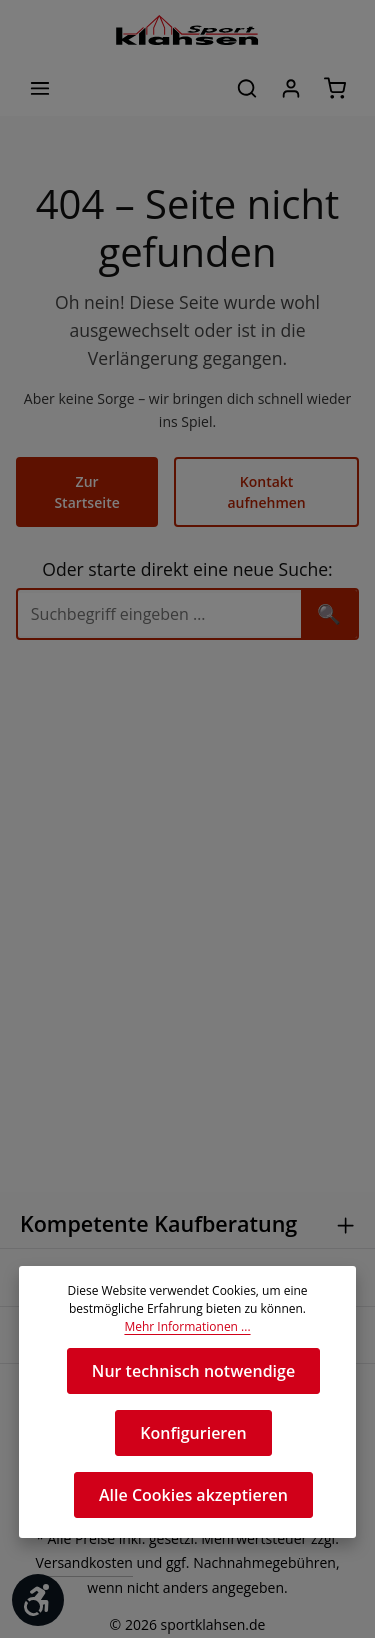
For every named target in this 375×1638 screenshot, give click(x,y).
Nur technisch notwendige (193, 1370)
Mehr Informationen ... (187, 1327)
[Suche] (159, 593)
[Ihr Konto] (291, 88)
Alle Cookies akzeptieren (193, 1494)
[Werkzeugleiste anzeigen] (38, 1600)
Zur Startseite (88, 481)
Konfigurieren (193, 1432)
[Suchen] (247, 88)
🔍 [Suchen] (329, 592)
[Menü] (40, 88)
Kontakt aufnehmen (266, 481)
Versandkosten (70, 1564)
